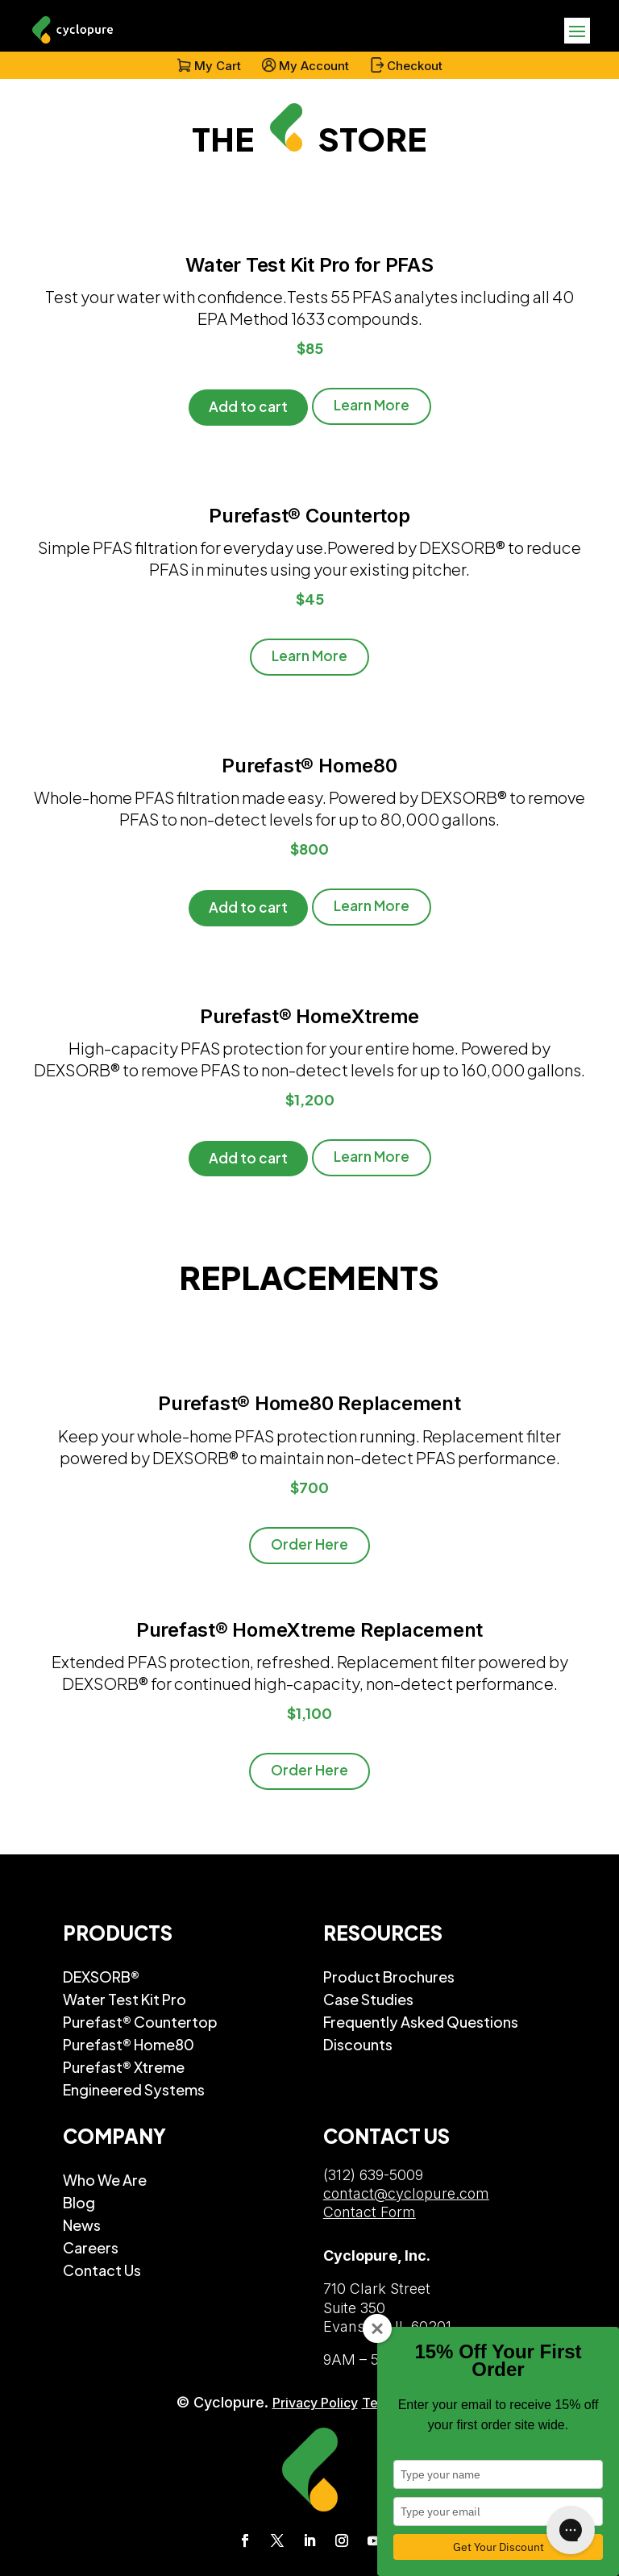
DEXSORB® (101, 1976)
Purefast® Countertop (140, 2021)
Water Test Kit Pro (124, 1999)
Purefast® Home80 (128, 2044)
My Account (314, 65)
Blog (79, 2202)
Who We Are (105, 2179)
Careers (90, 2247)
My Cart (217, 65)
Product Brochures (389, 1976)
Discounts (358, 2044)
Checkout (414, 65)
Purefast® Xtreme (124, 2066)
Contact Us (102, 2269)
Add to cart (248, 406)
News (82, 2224)
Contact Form (369, 2212)
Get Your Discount (498, 2547)
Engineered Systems (134, 2089)
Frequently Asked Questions (420, 2021)
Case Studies (368, 1999)
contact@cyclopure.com (406, 2193)
